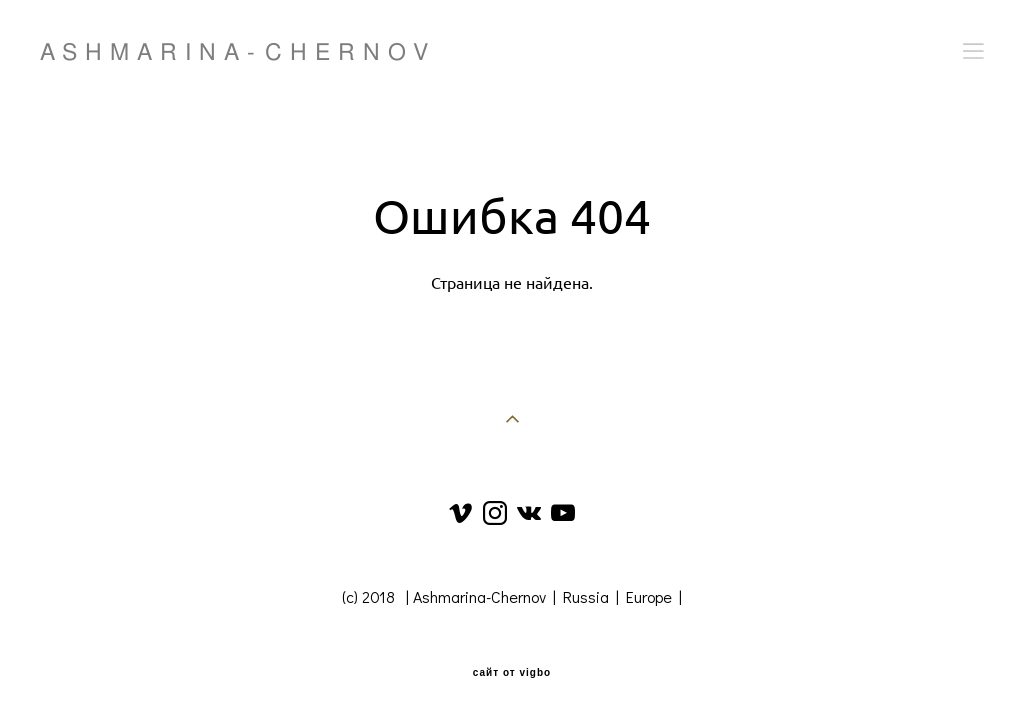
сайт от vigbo (512, 673)
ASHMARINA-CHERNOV (238, 51)
